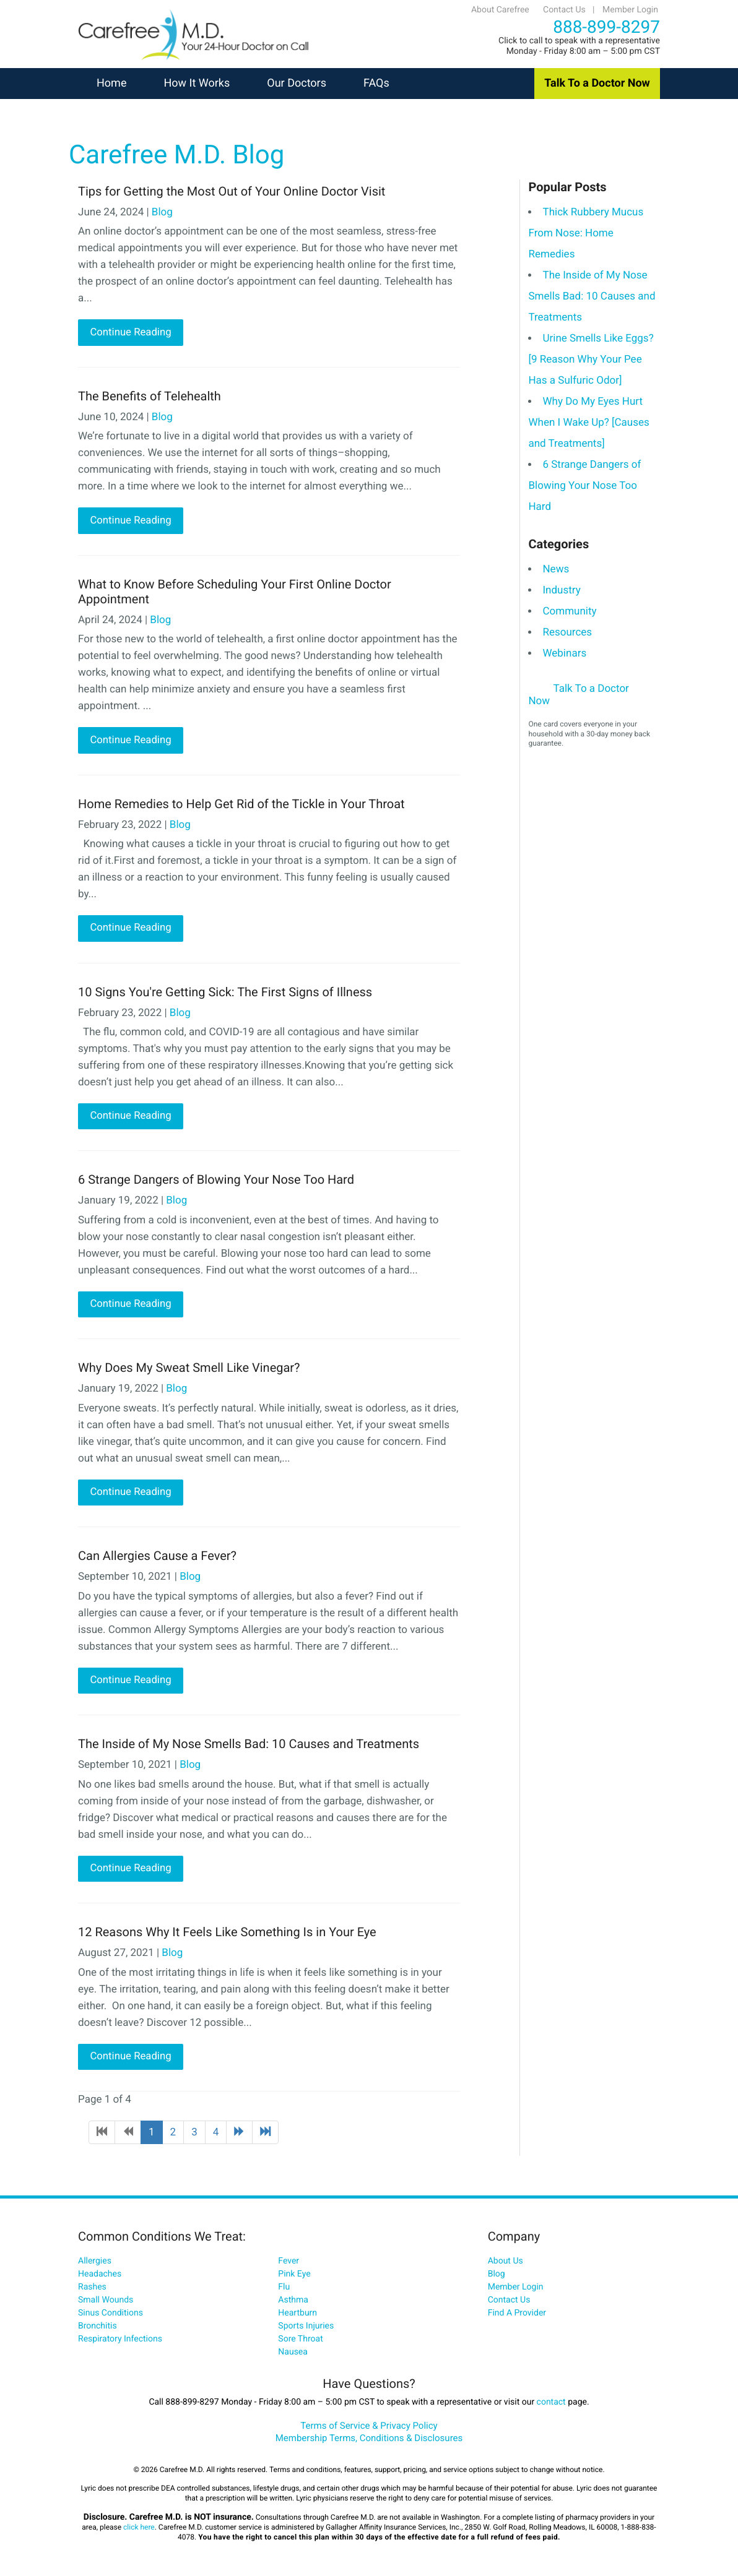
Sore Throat (300, 2343)
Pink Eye (294, 2278)
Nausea (293, 2356)
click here (139, 2531)
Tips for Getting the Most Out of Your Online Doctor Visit (231, 191)
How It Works (196, 83)
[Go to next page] (239, 2136)
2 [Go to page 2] (173, 2136)
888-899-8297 (606, 27)
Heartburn (297, 2317)
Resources (567, 632)
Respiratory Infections (120, 2343)
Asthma (293, 2304)
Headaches (99, 2278)
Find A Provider (517, 2317)
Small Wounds (105, 2304)
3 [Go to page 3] (194, 2136)
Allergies (94, 2265)
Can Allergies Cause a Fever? (157, 1558)
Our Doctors (296, 83)
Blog (162, 212)
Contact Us (564, 10)
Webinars (564, 653)
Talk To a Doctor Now (597, 83)
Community (569, 611)
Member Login (630, 10)
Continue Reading (130, 333)
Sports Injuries (306, 2330)
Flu (284, 2291)
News (555, 569)
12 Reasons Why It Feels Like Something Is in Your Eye (227, 1935)
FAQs (376, 83)
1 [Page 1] (152, 2136)
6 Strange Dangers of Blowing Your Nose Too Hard (216, 1181)
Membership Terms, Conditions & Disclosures (369, 2441)
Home (111, 83)
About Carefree (500, 10)
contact (551, 2406)
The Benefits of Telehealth (149, 396)
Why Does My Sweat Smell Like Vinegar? (189, 1370)
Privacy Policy (408, 2429)
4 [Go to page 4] (216, 2136)
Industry (561, 590)
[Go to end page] (265, 2136)
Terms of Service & (340, 2429)
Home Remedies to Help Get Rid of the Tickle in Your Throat (241, 804)
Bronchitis (97, 2330)
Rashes (92, 2291)
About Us (505, 2265)
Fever (288, 2265)
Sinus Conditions (110, 2317)
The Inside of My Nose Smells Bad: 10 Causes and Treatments (248, 1746)
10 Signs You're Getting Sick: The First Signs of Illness (225, 993)
